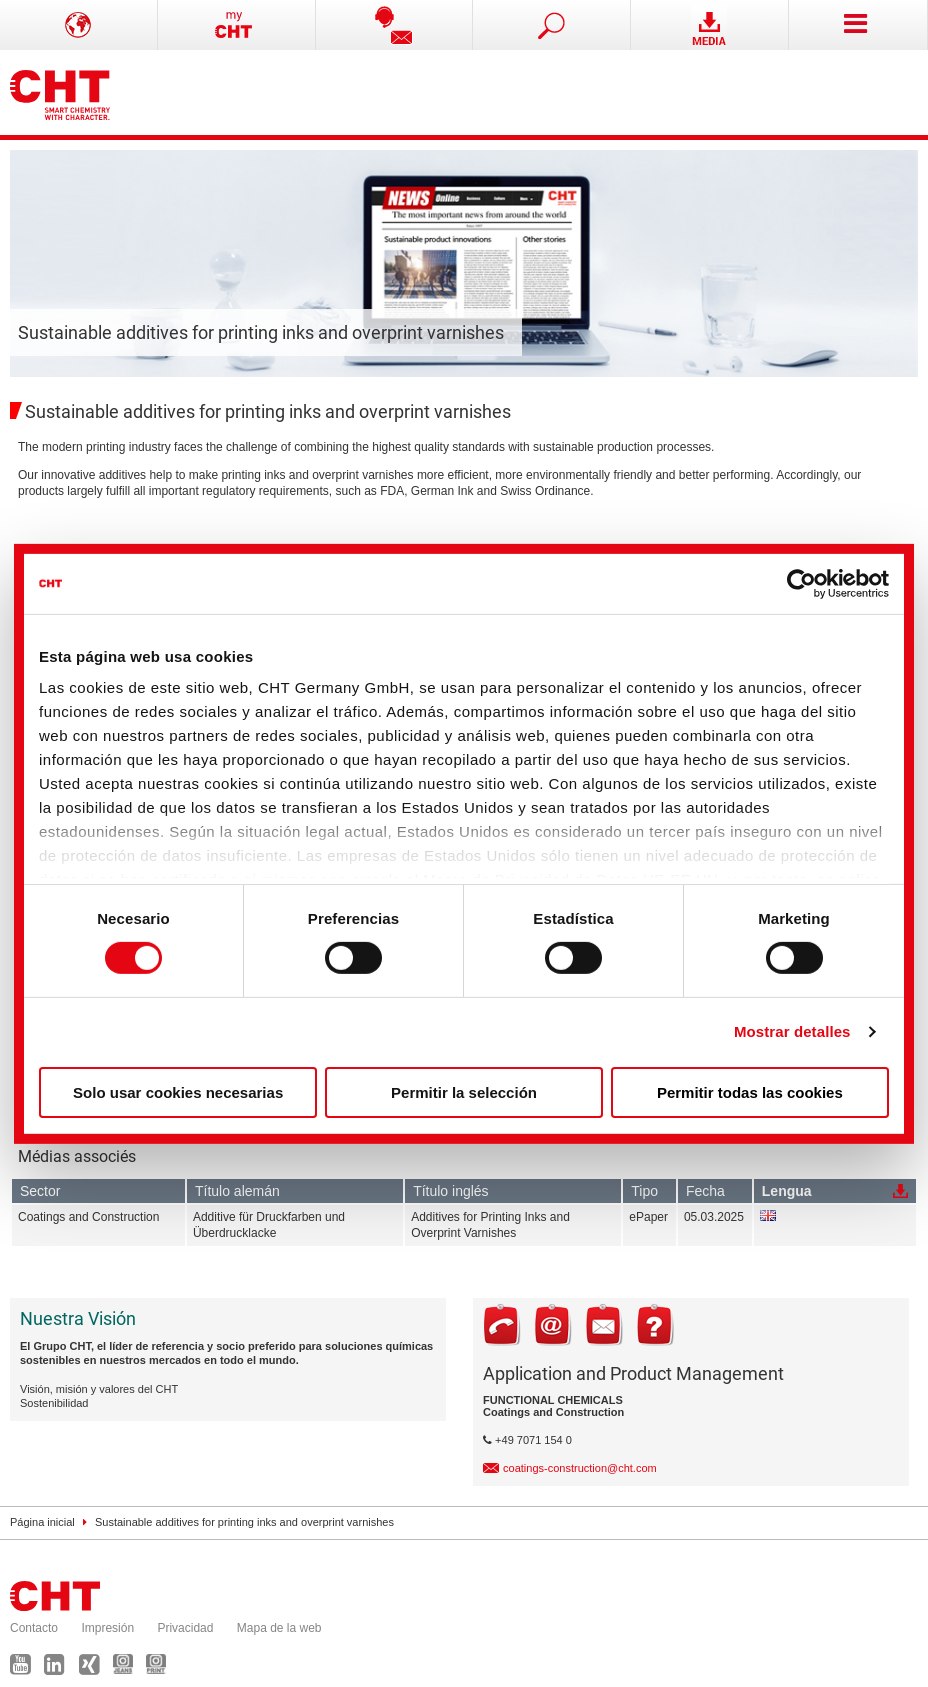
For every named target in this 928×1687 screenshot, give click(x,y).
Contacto (34, 1628)
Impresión (107, 1628)
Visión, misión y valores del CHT (99, 1389)
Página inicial (42, 1522)
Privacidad (185, 1628)
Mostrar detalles (792, 1031)
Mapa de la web (279, 1628)
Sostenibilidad (54, 1403)
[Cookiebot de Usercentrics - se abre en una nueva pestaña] (801, 583)
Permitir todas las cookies (750, 1092)
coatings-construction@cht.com (580, 1468)
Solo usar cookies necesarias (178, 1092)
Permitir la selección (464, 1092)
